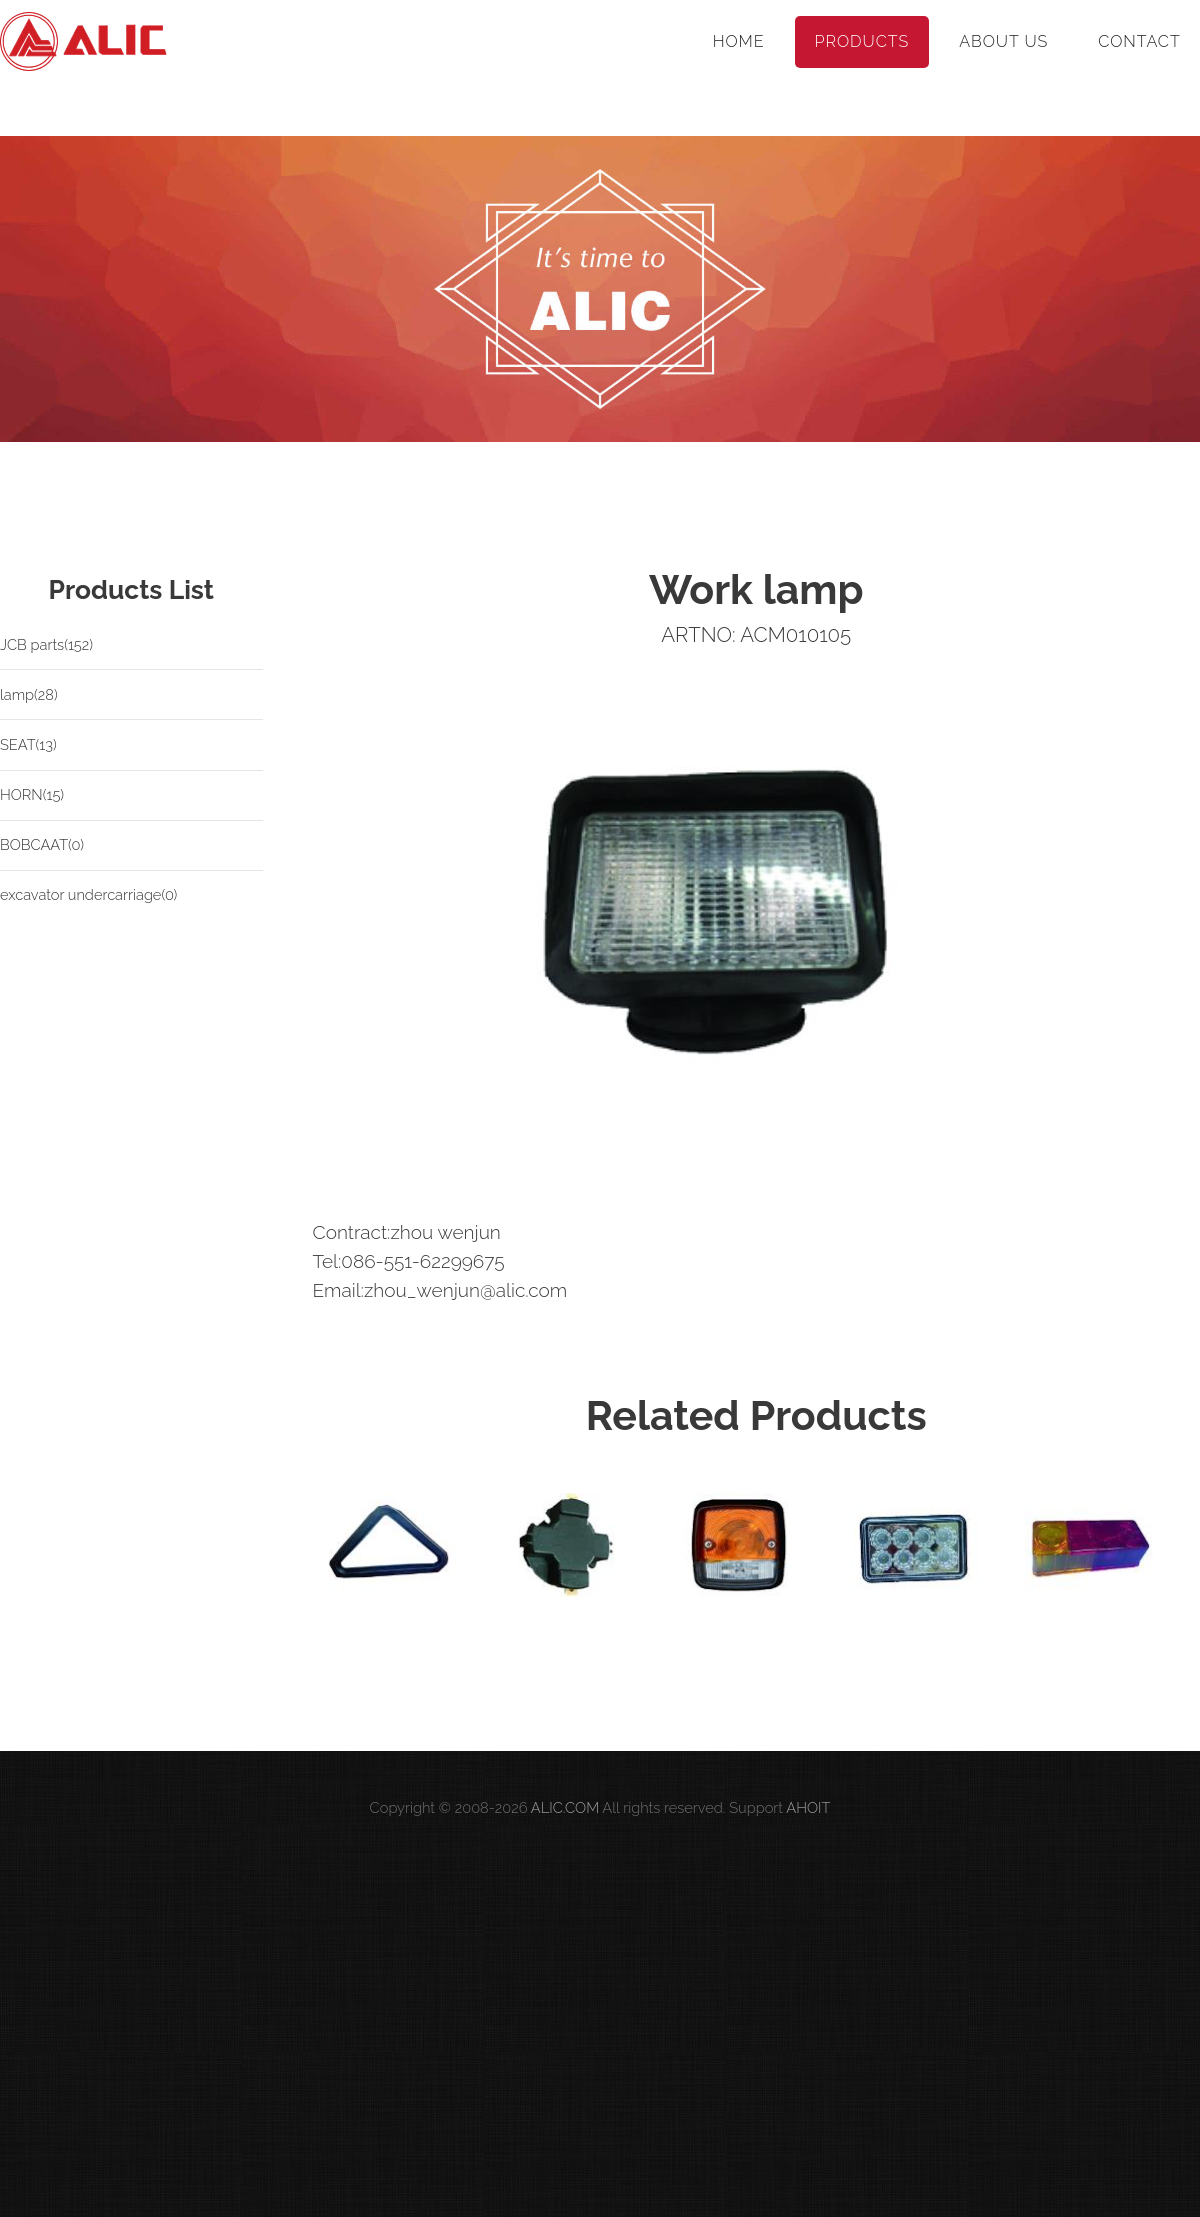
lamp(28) (29, 694)
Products (862, 41)
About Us (1003, 41)
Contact (1139, 41)
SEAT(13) (28, 744)
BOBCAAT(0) (42, 844)
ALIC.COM (565, 1807)
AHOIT (808, 1807)
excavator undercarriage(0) (88, 894)
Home (739, 41)
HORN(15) (32, 794)
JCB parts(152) (46, 644)
